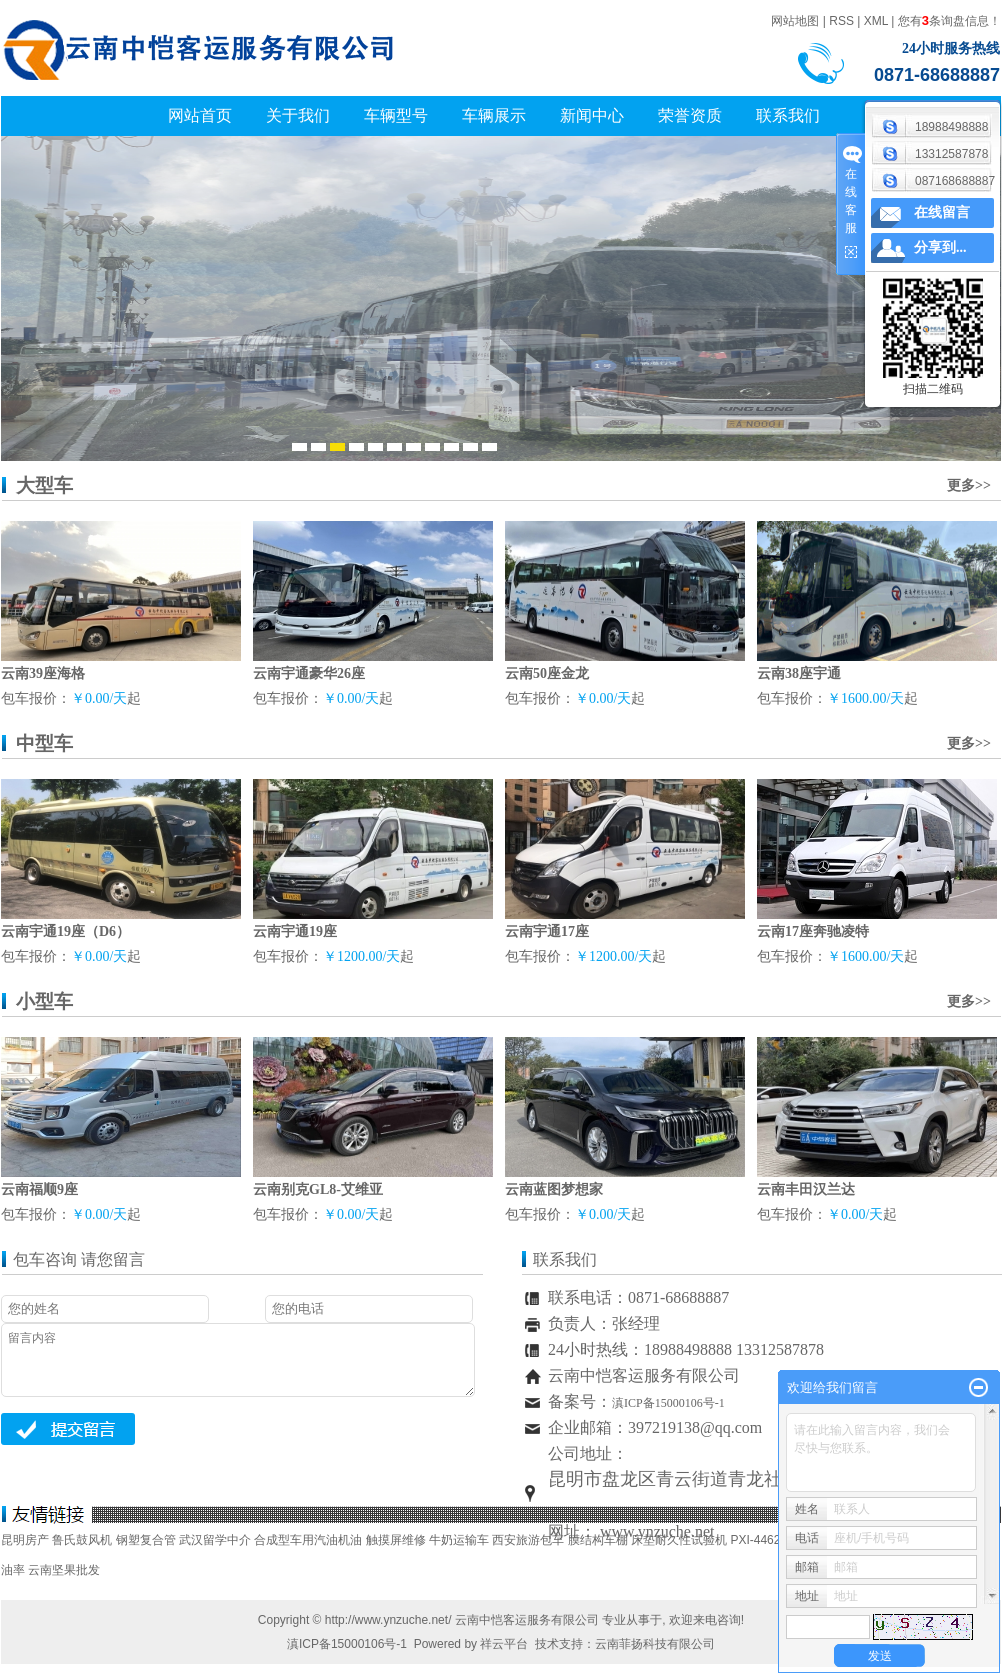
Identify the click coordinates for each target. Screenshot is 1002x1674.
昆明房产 (25, 1540)
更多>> (969, 485)
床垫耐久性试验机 (679, 1540)
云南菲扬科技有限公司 (655, 1644)
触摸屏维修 (396, 1540)
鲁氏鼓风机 (82, 1540)
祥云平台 (504, 1644)
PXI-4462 (755, 1540)
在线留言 (942, 212)
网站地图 (795, 21)
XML (876, 21)
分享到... (940, 247)
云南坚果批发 (64, 1570)
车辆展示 (494, 115)
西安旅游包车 (528, 1540)
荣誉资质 (690, 115)
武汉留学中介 (215, 1540)
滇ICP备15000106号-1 (347, 1644)
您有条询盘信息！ (949, 21)
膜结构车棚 (598, 1540)
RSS (841, 21)
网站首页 (200, 115)
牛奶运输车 (459, 1540)
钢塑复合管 (146, 1540)
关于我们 (298, 115)
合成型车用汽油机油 (308, 1540)
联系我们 (788, 115)
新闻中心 (592, 115)
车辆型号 (396, 115)
